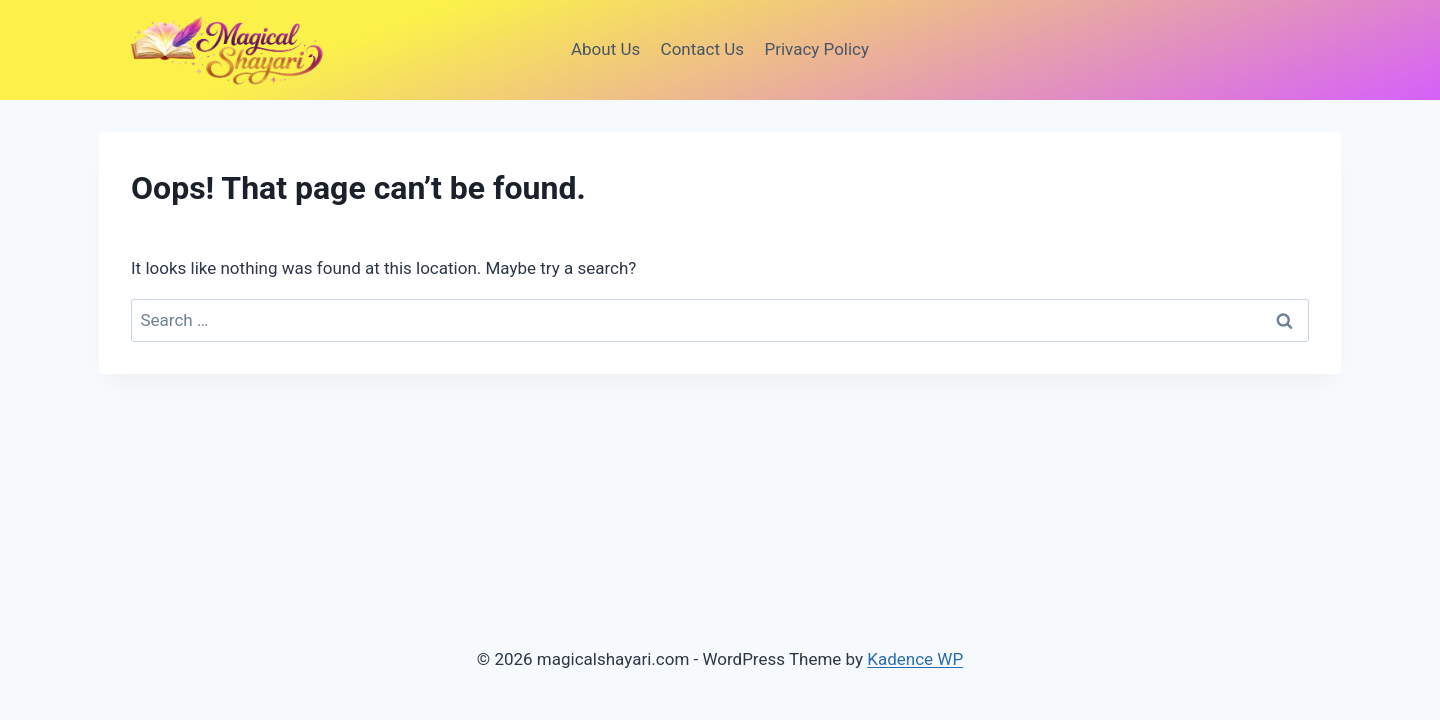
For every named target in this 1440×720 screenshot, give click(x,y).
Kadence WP (915, 659)
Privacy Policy (816, 49)
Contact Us (702, 49)
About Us (605, 49)
